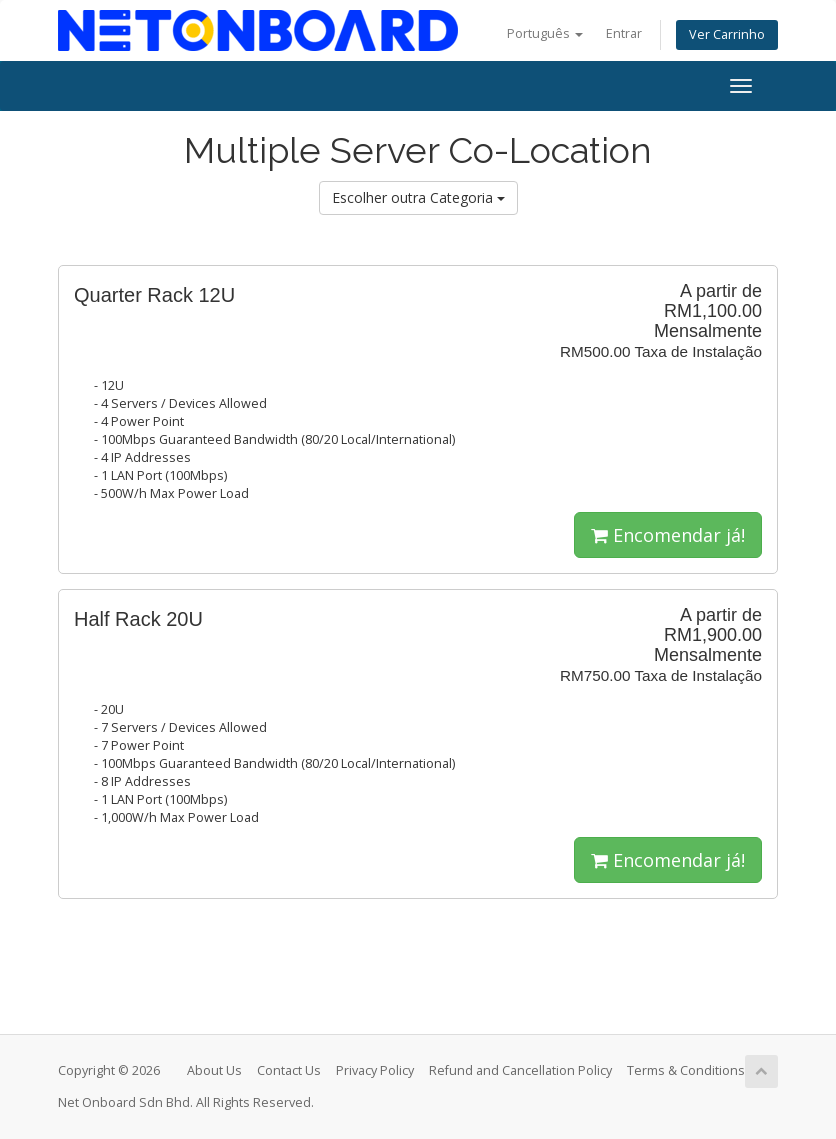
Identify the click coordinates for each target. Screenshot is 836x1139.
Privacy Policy (375, 1070)
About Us (214, 1070)
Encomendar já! (668, 535)
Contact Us (289, 1070)
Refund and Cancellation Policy (520, 1070)
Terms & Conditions (686, 1070)
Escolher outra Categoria (418, 197)
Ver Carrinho (727, 34)
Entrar (624, 33)
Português (545, 33)
